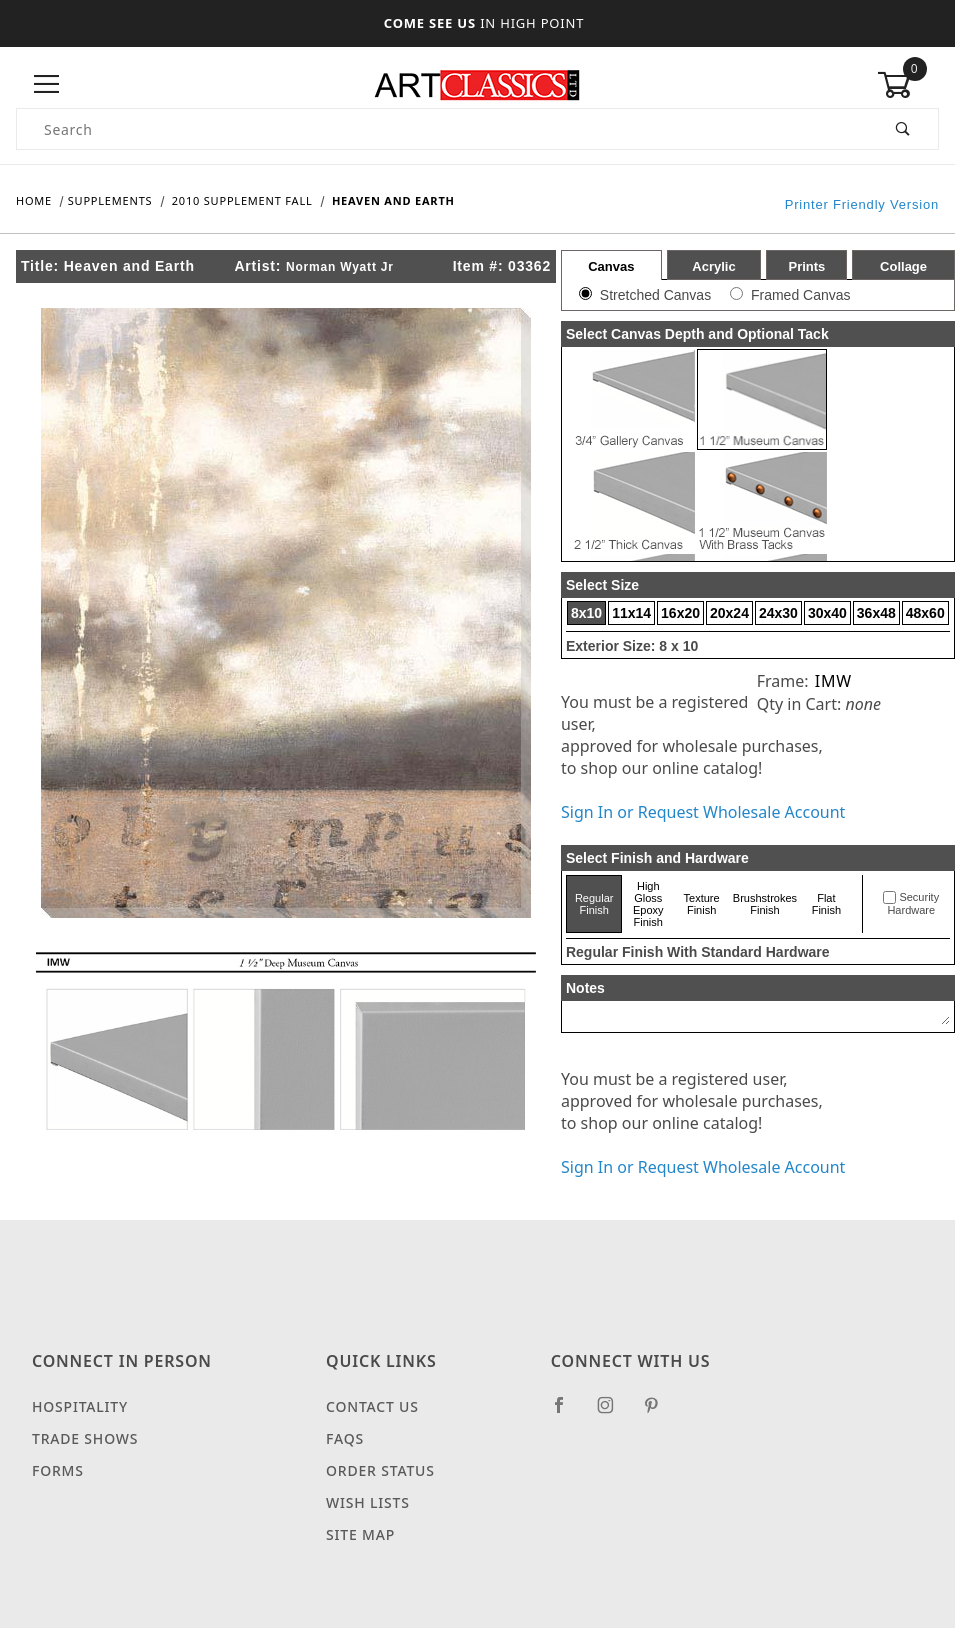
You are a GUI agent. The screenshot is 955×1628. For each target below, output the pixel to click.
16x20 (680, 613)
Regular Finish (594, 904)
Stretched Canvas (655, 295)
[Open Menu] (47, 84)
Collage (903, 266)
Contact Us (372, 1406)
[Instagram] (614, 1413)
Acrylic (713, 266)
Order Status (380, 1470)
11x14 (631, 613)
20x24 (729, 613)
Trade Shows (85, 1438)
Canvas (611, 266)
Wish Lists (368, 1502)
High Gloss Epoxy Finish (648, 904)
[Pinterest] (659, 1413)
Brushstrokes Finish (765, 904)
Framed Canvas (801, 295)
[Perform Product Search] (903, 129)
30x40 (827, 613)
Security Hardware (913, 904)
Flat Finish (826, 904)
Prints (806, 266)
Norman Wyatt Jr (340, 267)
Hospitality (80, 1406)
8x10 (586, 613)
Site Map (360, 1534)
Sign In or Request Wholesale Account (703, 812)
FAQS (345, 1438)
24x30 (778, 613)
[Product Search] (443, 129)
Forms (58, 1470)
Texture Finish (702, 904)
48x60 (925, 613)
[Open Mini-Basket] (908, 85)
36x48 (876, 613)
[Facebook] (567, 1413)
